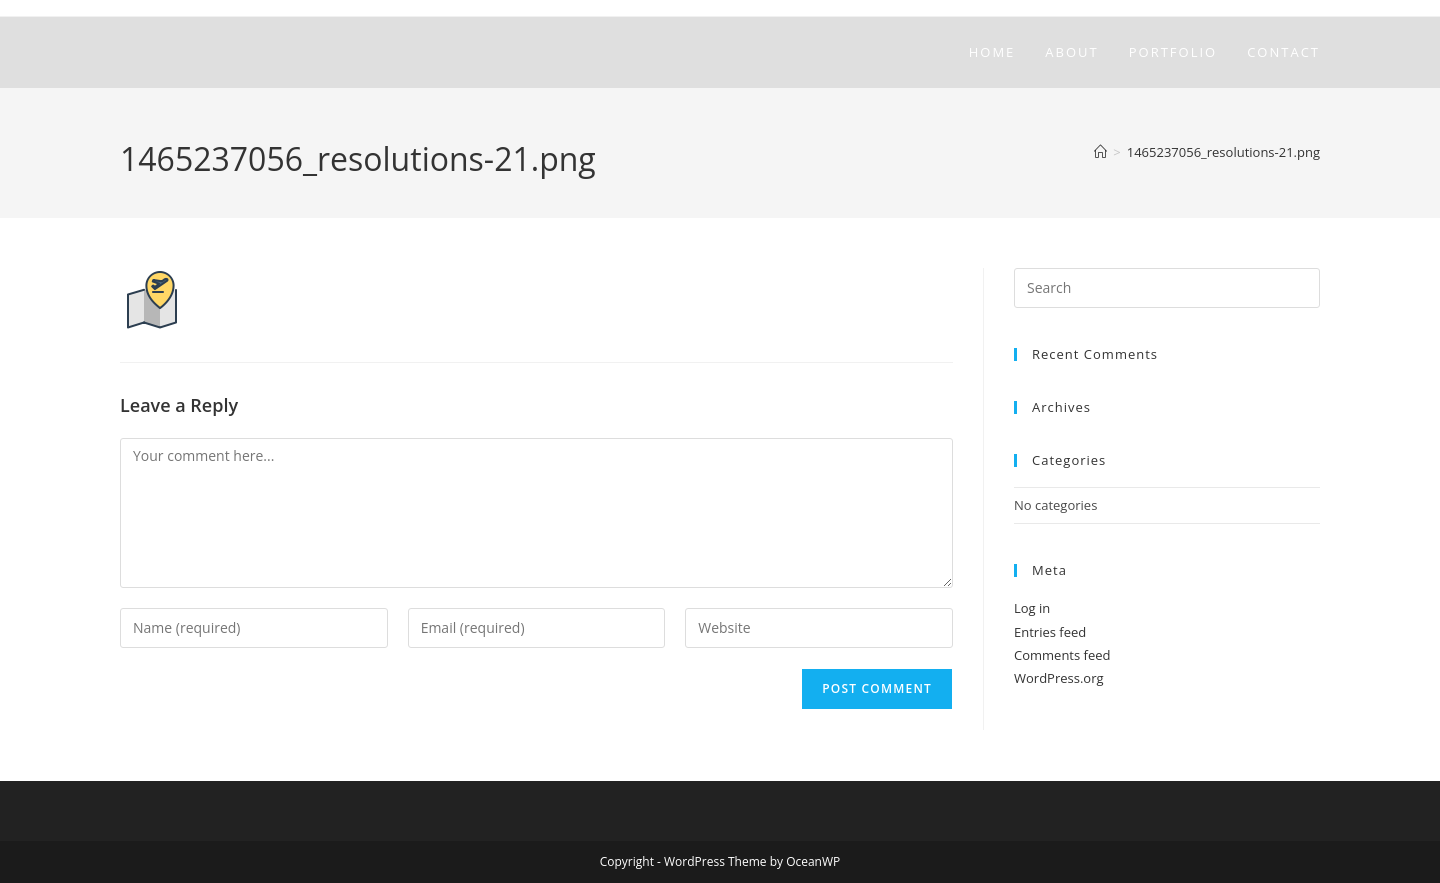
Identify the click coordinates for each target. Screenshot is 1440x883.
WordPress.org (1059, 678)
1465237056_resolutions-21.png (1223, 152)
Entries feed (1050, 632)
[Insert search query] (1167, 288)
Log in (1032, 608)
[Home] (1100, 152)
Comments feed (1062, 655)
